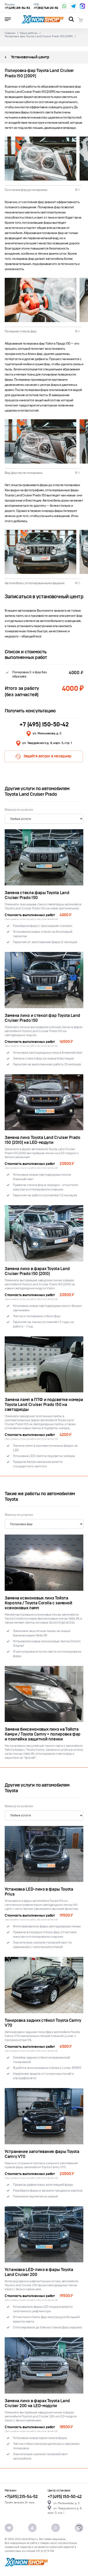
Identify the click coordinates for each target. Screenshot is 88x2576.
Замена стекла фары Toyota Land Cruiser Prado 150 (37, 895)
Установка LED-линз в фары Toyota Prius (39, 1892)
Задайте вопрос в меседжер (43, 756)
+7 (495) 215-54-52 (17, 8)
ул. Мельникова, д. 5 (44, 733)
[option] (40, 159)
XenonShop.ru (30, 2539)
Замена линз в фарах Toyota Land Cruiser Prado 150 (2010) (37, 1271)
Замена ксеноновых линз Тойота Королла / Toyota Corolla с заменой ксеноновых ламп (38, 1602)
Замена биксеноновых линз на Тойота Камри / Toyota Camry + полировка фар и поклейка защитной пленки (42, 1734)
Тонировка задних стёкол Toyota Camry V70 (43, 2023)
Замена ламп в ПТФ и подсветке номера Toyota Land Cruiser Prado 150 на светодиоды (44, 1404)
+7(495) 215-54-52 (21, 2496)
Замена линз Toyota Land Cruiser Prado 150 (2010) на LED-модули (42, 1140)
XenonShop (43, 19)
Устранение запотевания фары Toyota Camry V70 (42, 2154)
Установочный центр (27, 57)
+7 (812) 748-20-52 (46, 8)
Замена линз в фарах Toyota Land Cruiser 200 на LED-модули (37, 2403)
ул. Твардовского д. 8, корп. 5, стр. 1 (44, 743)
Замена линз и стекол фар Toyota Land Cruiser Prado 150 (42, 1018)
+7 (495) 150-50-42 (44, 724)
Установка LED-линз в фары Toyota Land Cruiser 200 (39, 2272)
